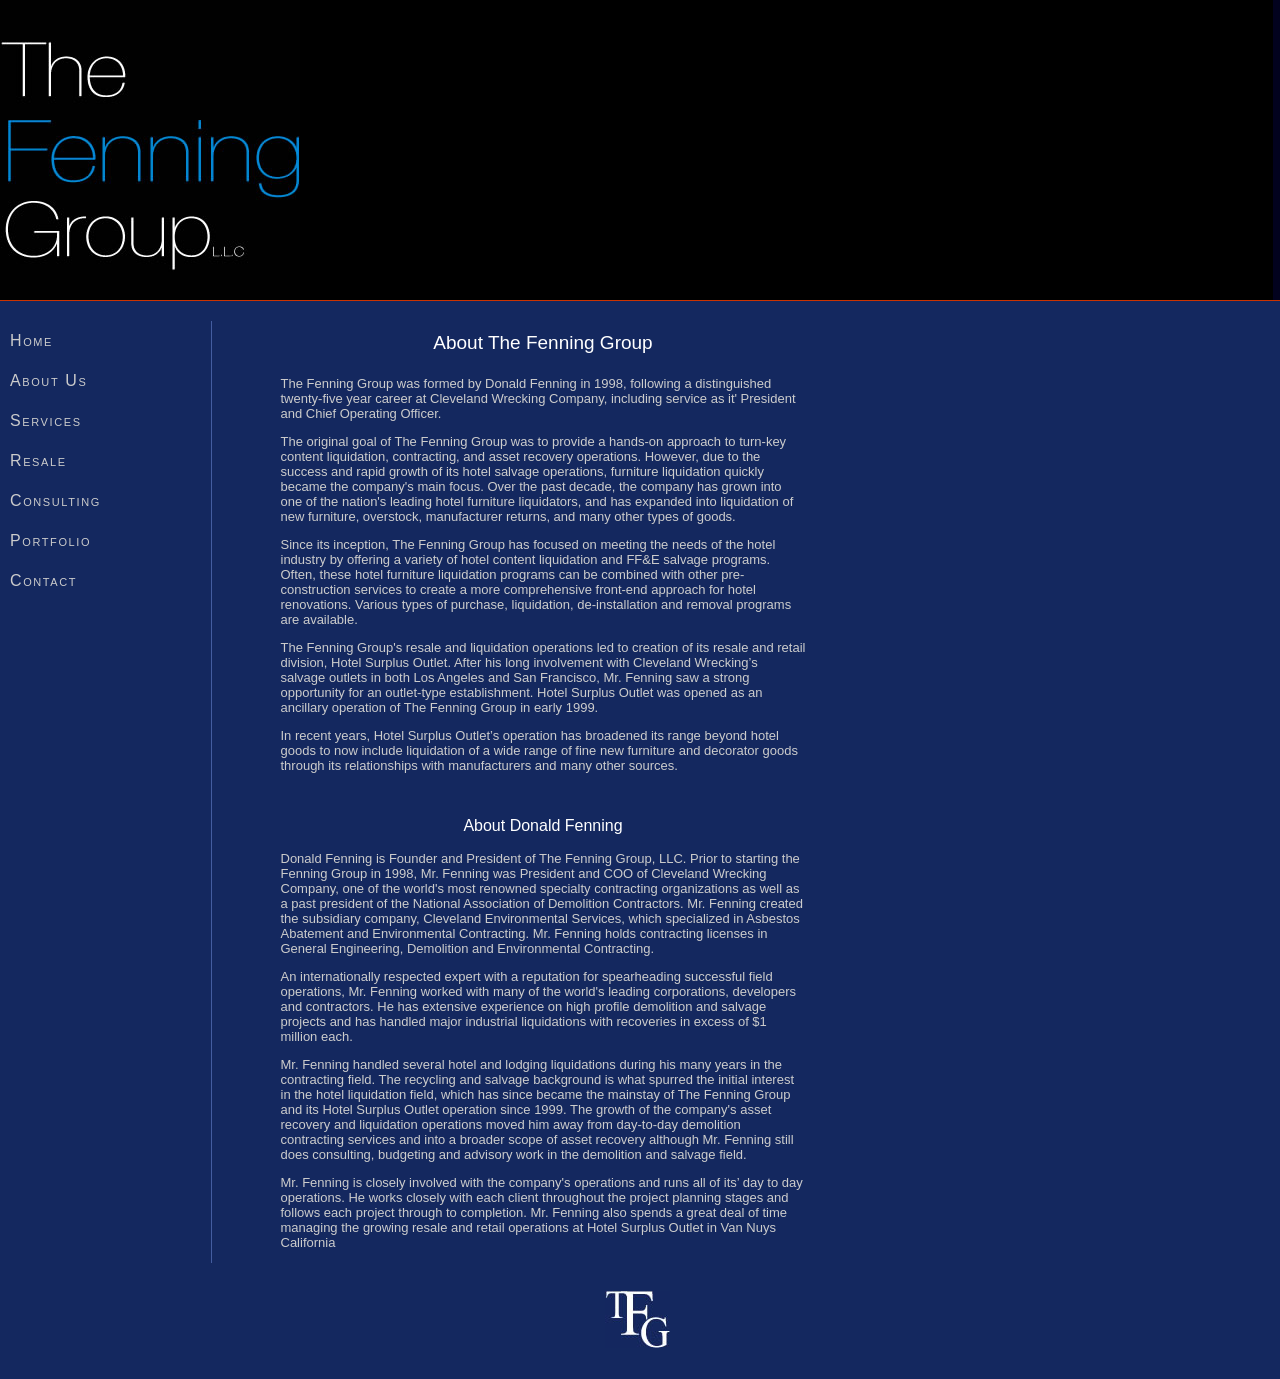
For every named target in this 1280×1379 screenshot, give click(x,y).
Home (31, 340)
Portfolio (50, 540)
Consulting (55, 500)
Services (46, 420)
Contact (43, 580)
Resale (38, 460)
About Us (48, 380)
